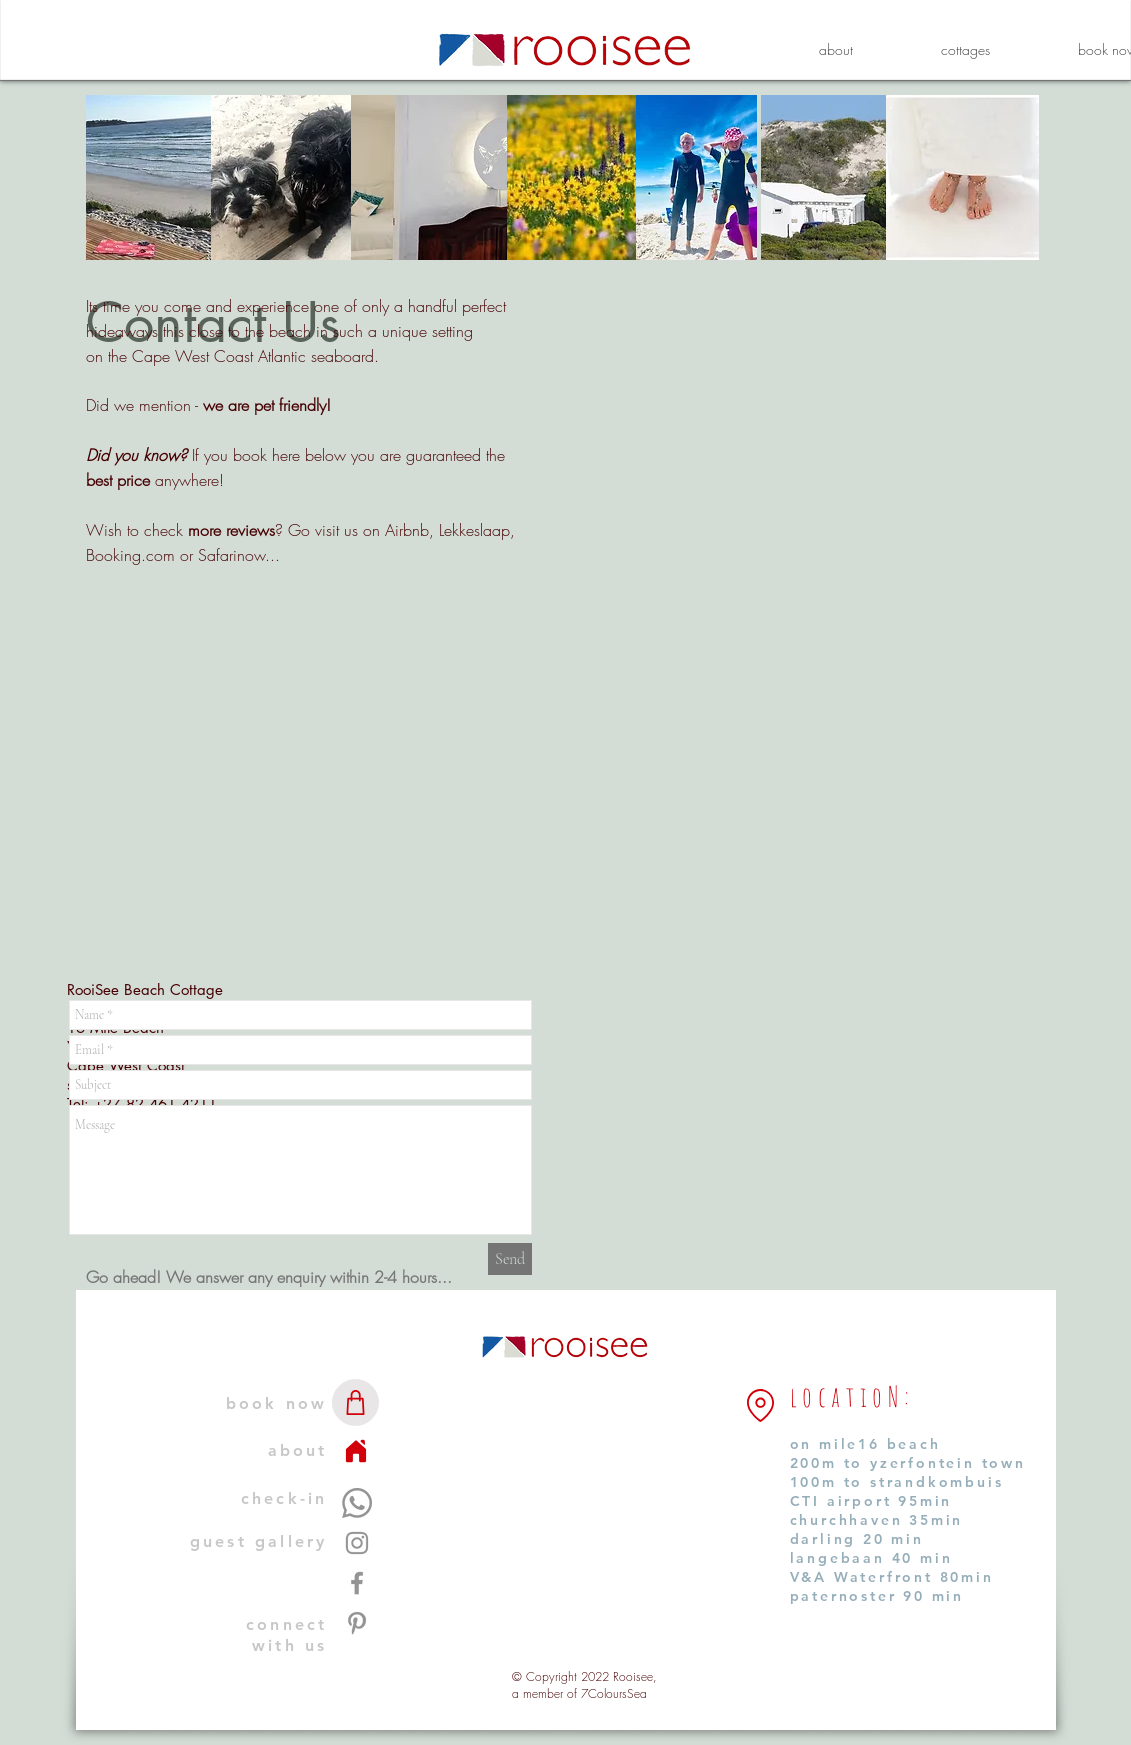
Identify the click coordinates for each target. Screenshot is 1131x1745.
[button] (965, 49)
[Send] (510, 1259)
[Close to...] (761, 1405)
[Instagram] (357, 1543)
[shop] (355, 1402)
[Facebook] (357, 1583)
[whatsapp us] (357, 1503)
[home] (356, 1451)
